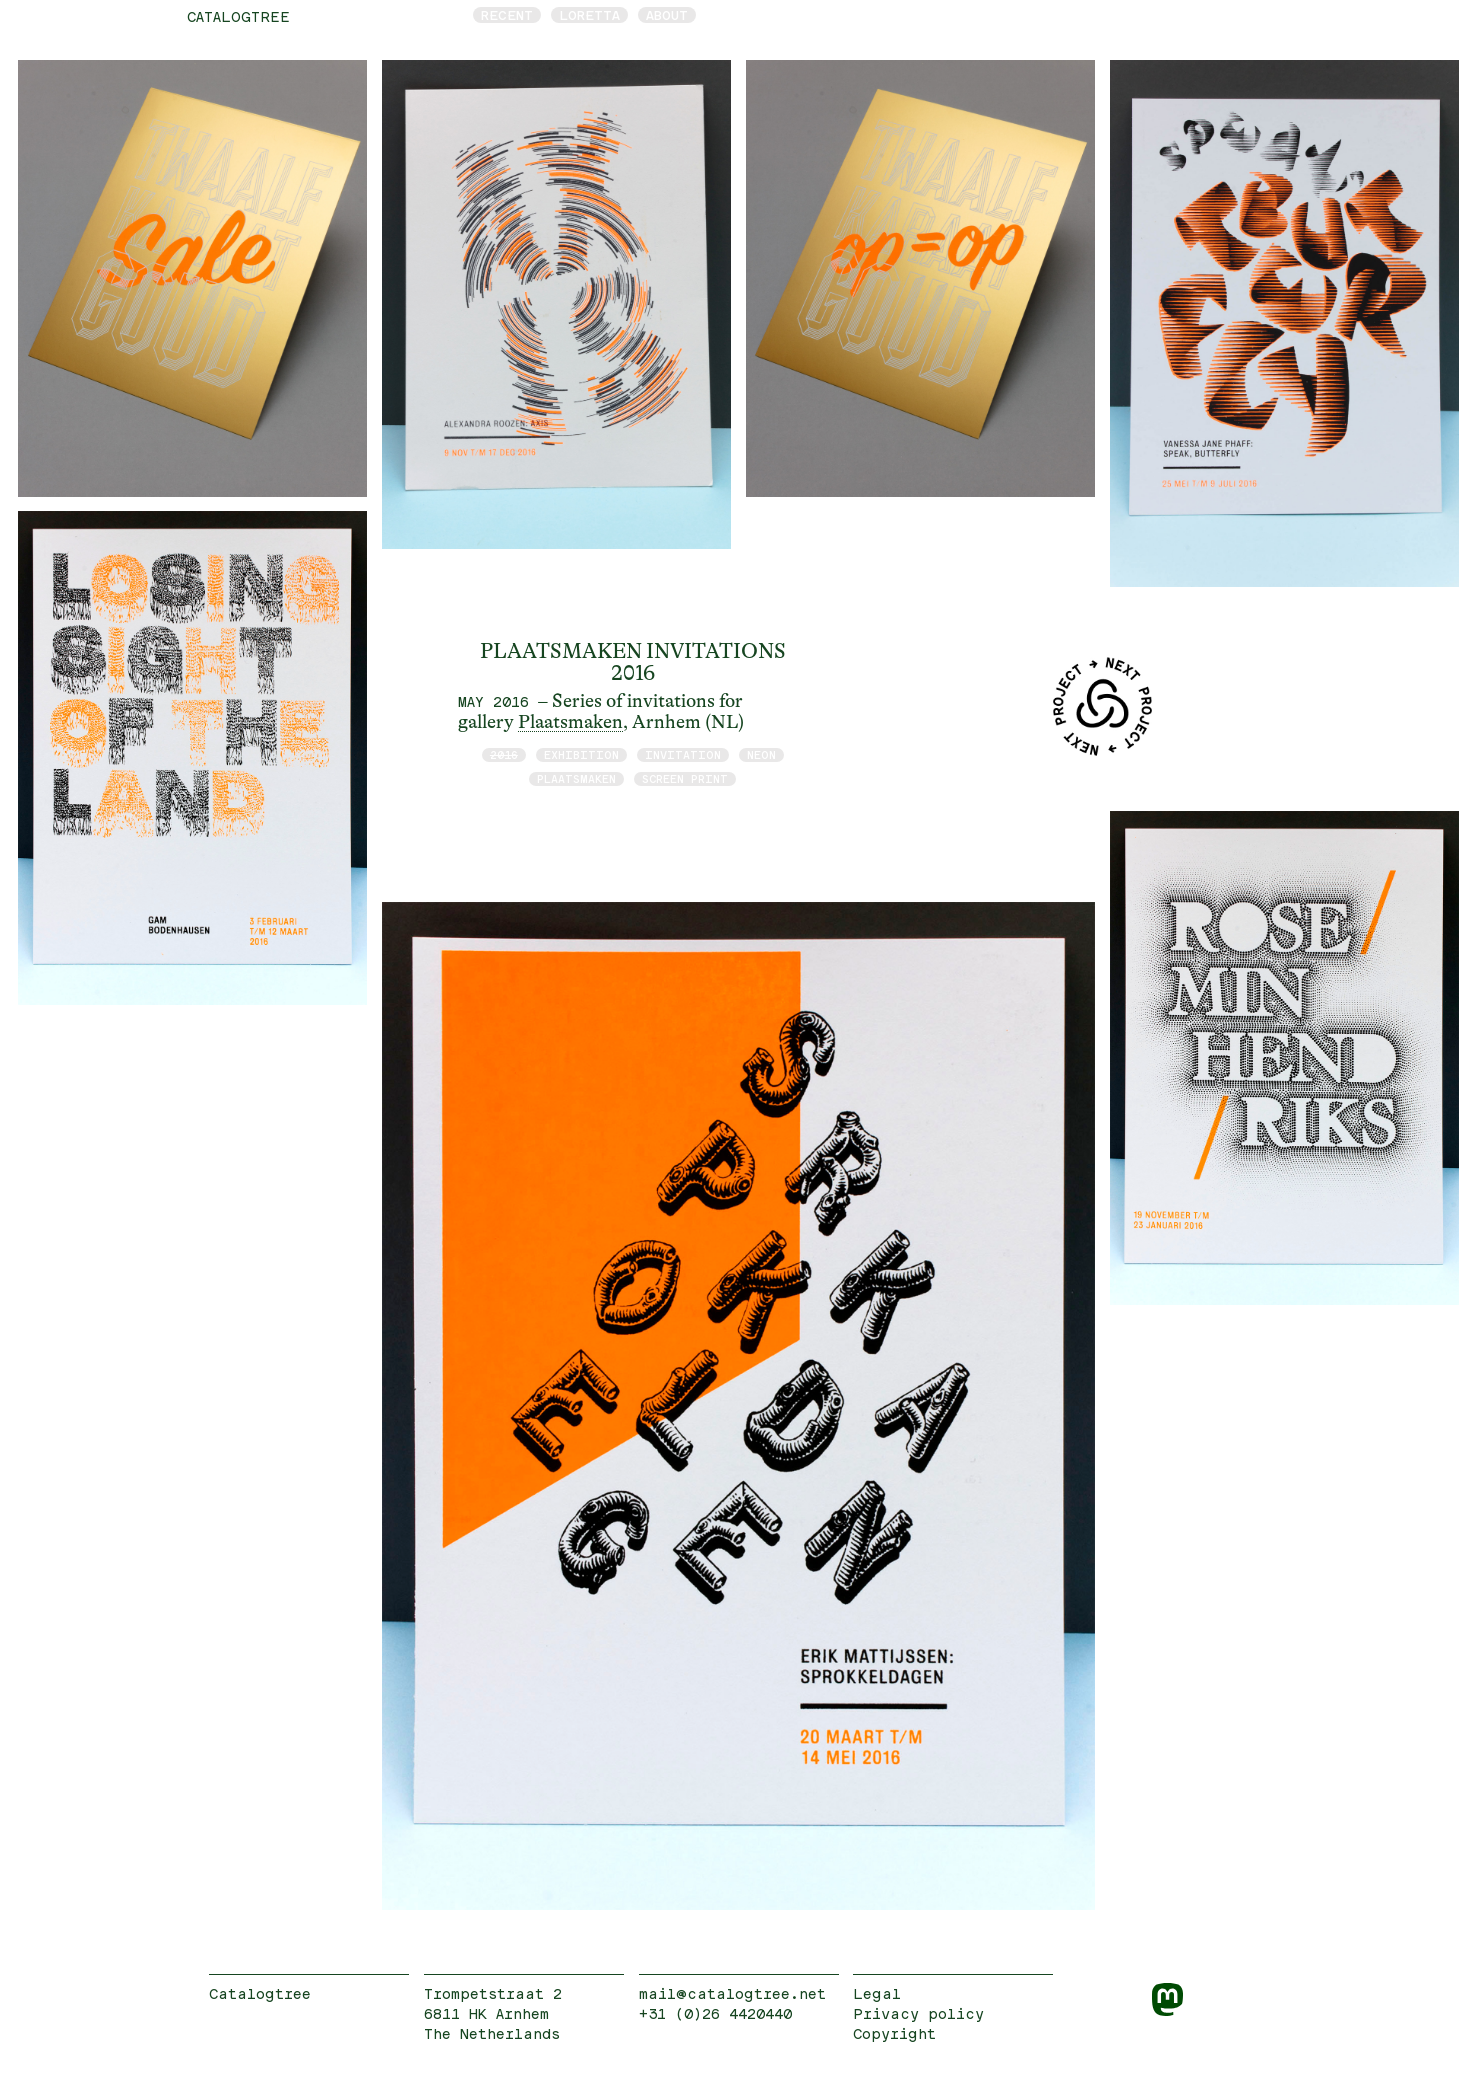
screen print (685, 778)
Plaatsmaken (570, 722)
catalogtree (238, 16)
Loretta (589, 15)
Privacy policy (918, 2013)
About (667, 15)
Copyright (894, 2033)
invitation (683, 754)
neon (761, 754)
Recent (507, 15)
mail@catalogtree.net (732, 1993)
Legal (877, 1993)
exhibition (581, 754)
